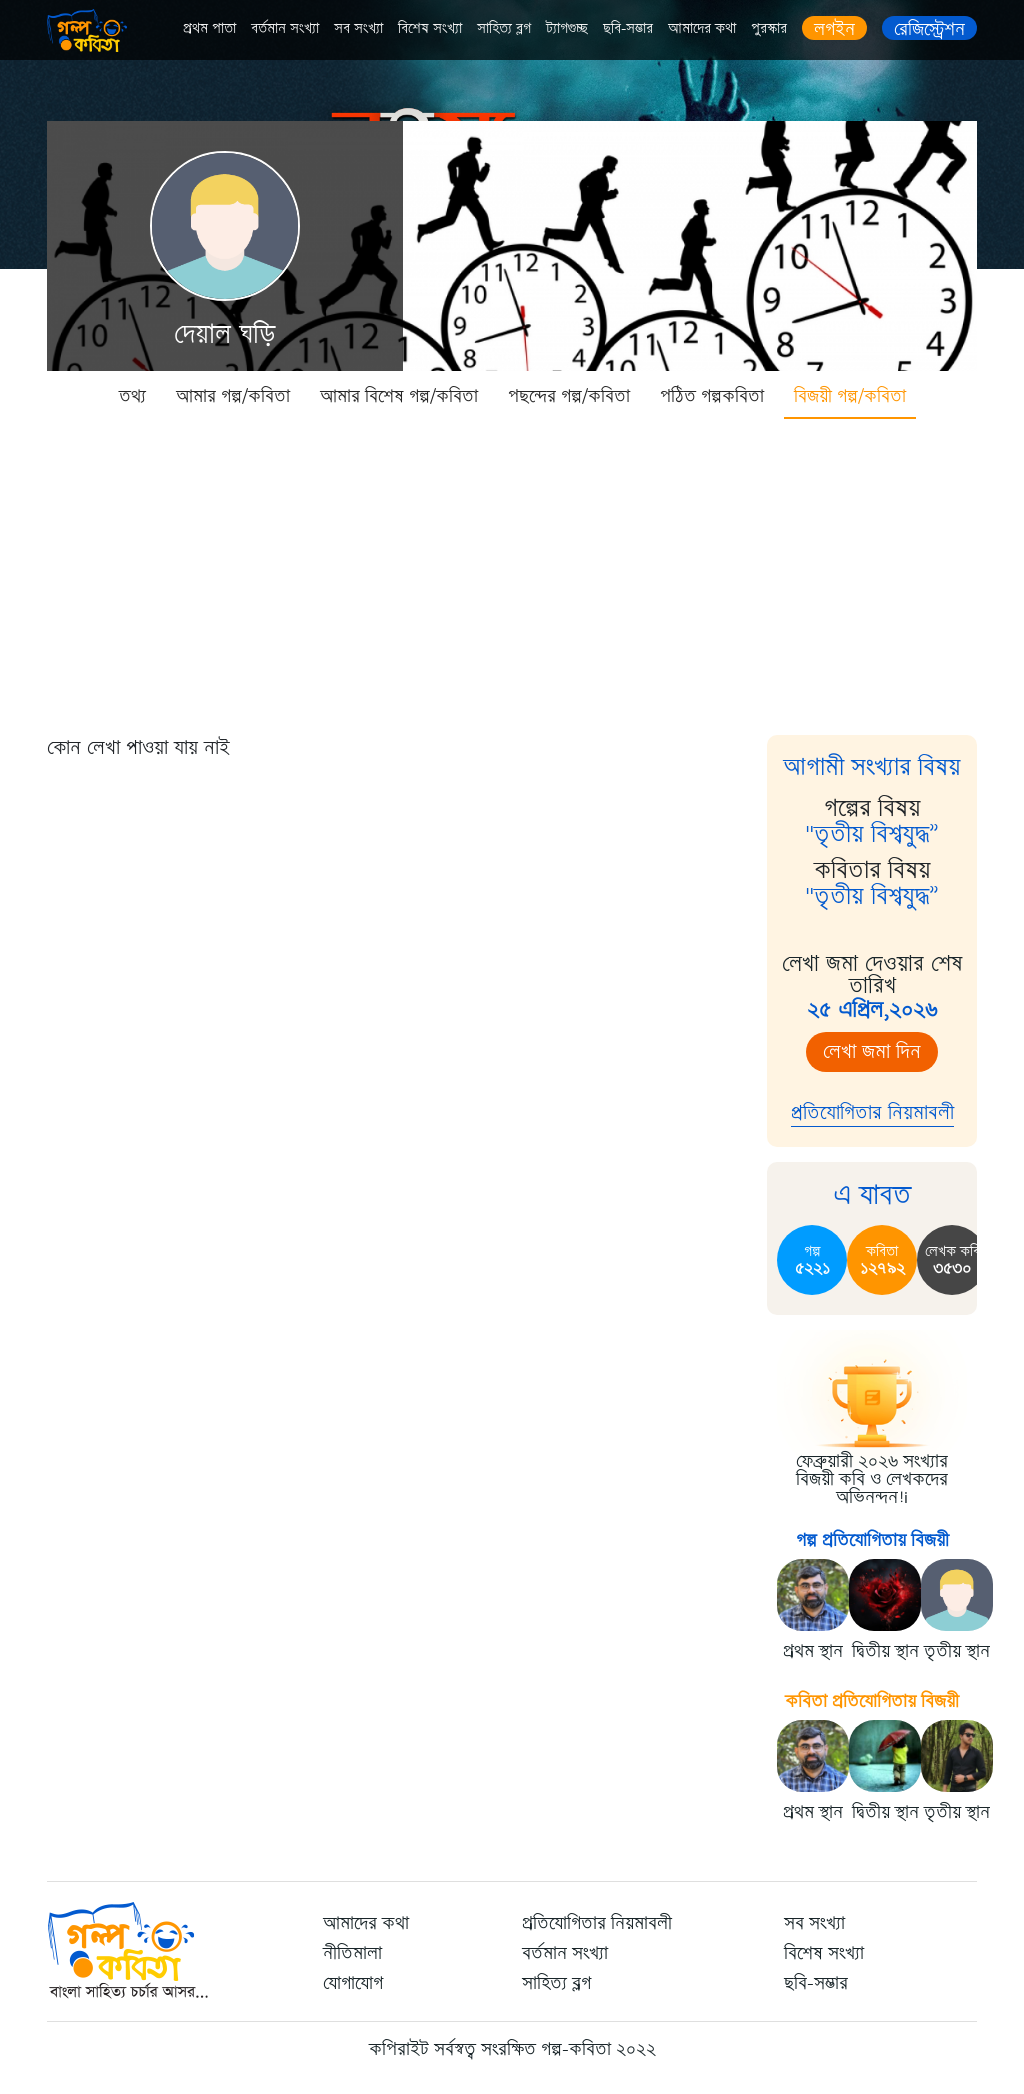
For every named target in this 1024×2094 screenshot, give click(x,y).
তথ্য (132, 396)
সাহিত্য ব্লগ (504, 28)
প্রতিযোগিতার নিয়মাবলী (872, 1112)
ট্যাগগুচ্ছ (567, 28)
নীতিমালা (352, 1953)
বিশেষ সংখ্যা (430, 28)
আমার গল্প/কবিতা (233, 396)
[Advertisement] (512, 570)
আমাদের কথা (702, 28)
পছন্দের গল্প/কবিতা (569, 396)
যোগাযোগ (353, 1983)
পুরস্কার (769, 28)
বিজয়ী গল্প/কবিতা (850, 396)
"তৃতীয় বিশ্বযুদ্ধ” (872, 834)
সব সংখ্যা (358, 28)
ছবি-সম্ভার (628, 28)
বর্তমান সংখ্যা (285, 28)
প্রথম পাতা (209, 28)
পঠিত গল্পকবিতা (712, 396)
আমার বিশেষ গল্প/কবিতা (399, 396)
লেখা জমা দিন (872, 1051)
